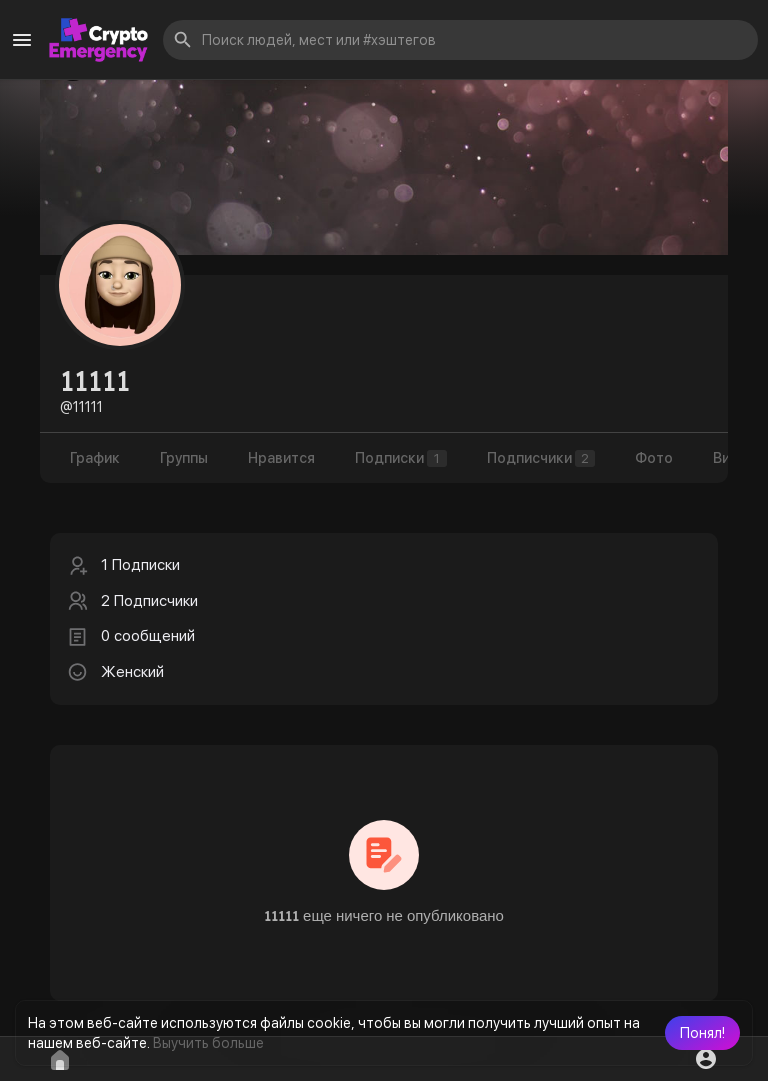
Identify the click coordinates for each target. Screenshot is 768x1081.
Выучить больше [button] (208, 1043)
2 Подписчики (149, 601)
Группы (184, 458)
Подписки (401, 458)
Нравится (281, 458)
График (95, 458)
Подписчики (541, 458)
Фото (654, 458)
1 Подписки (140, 565)
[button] (702, 1033)
